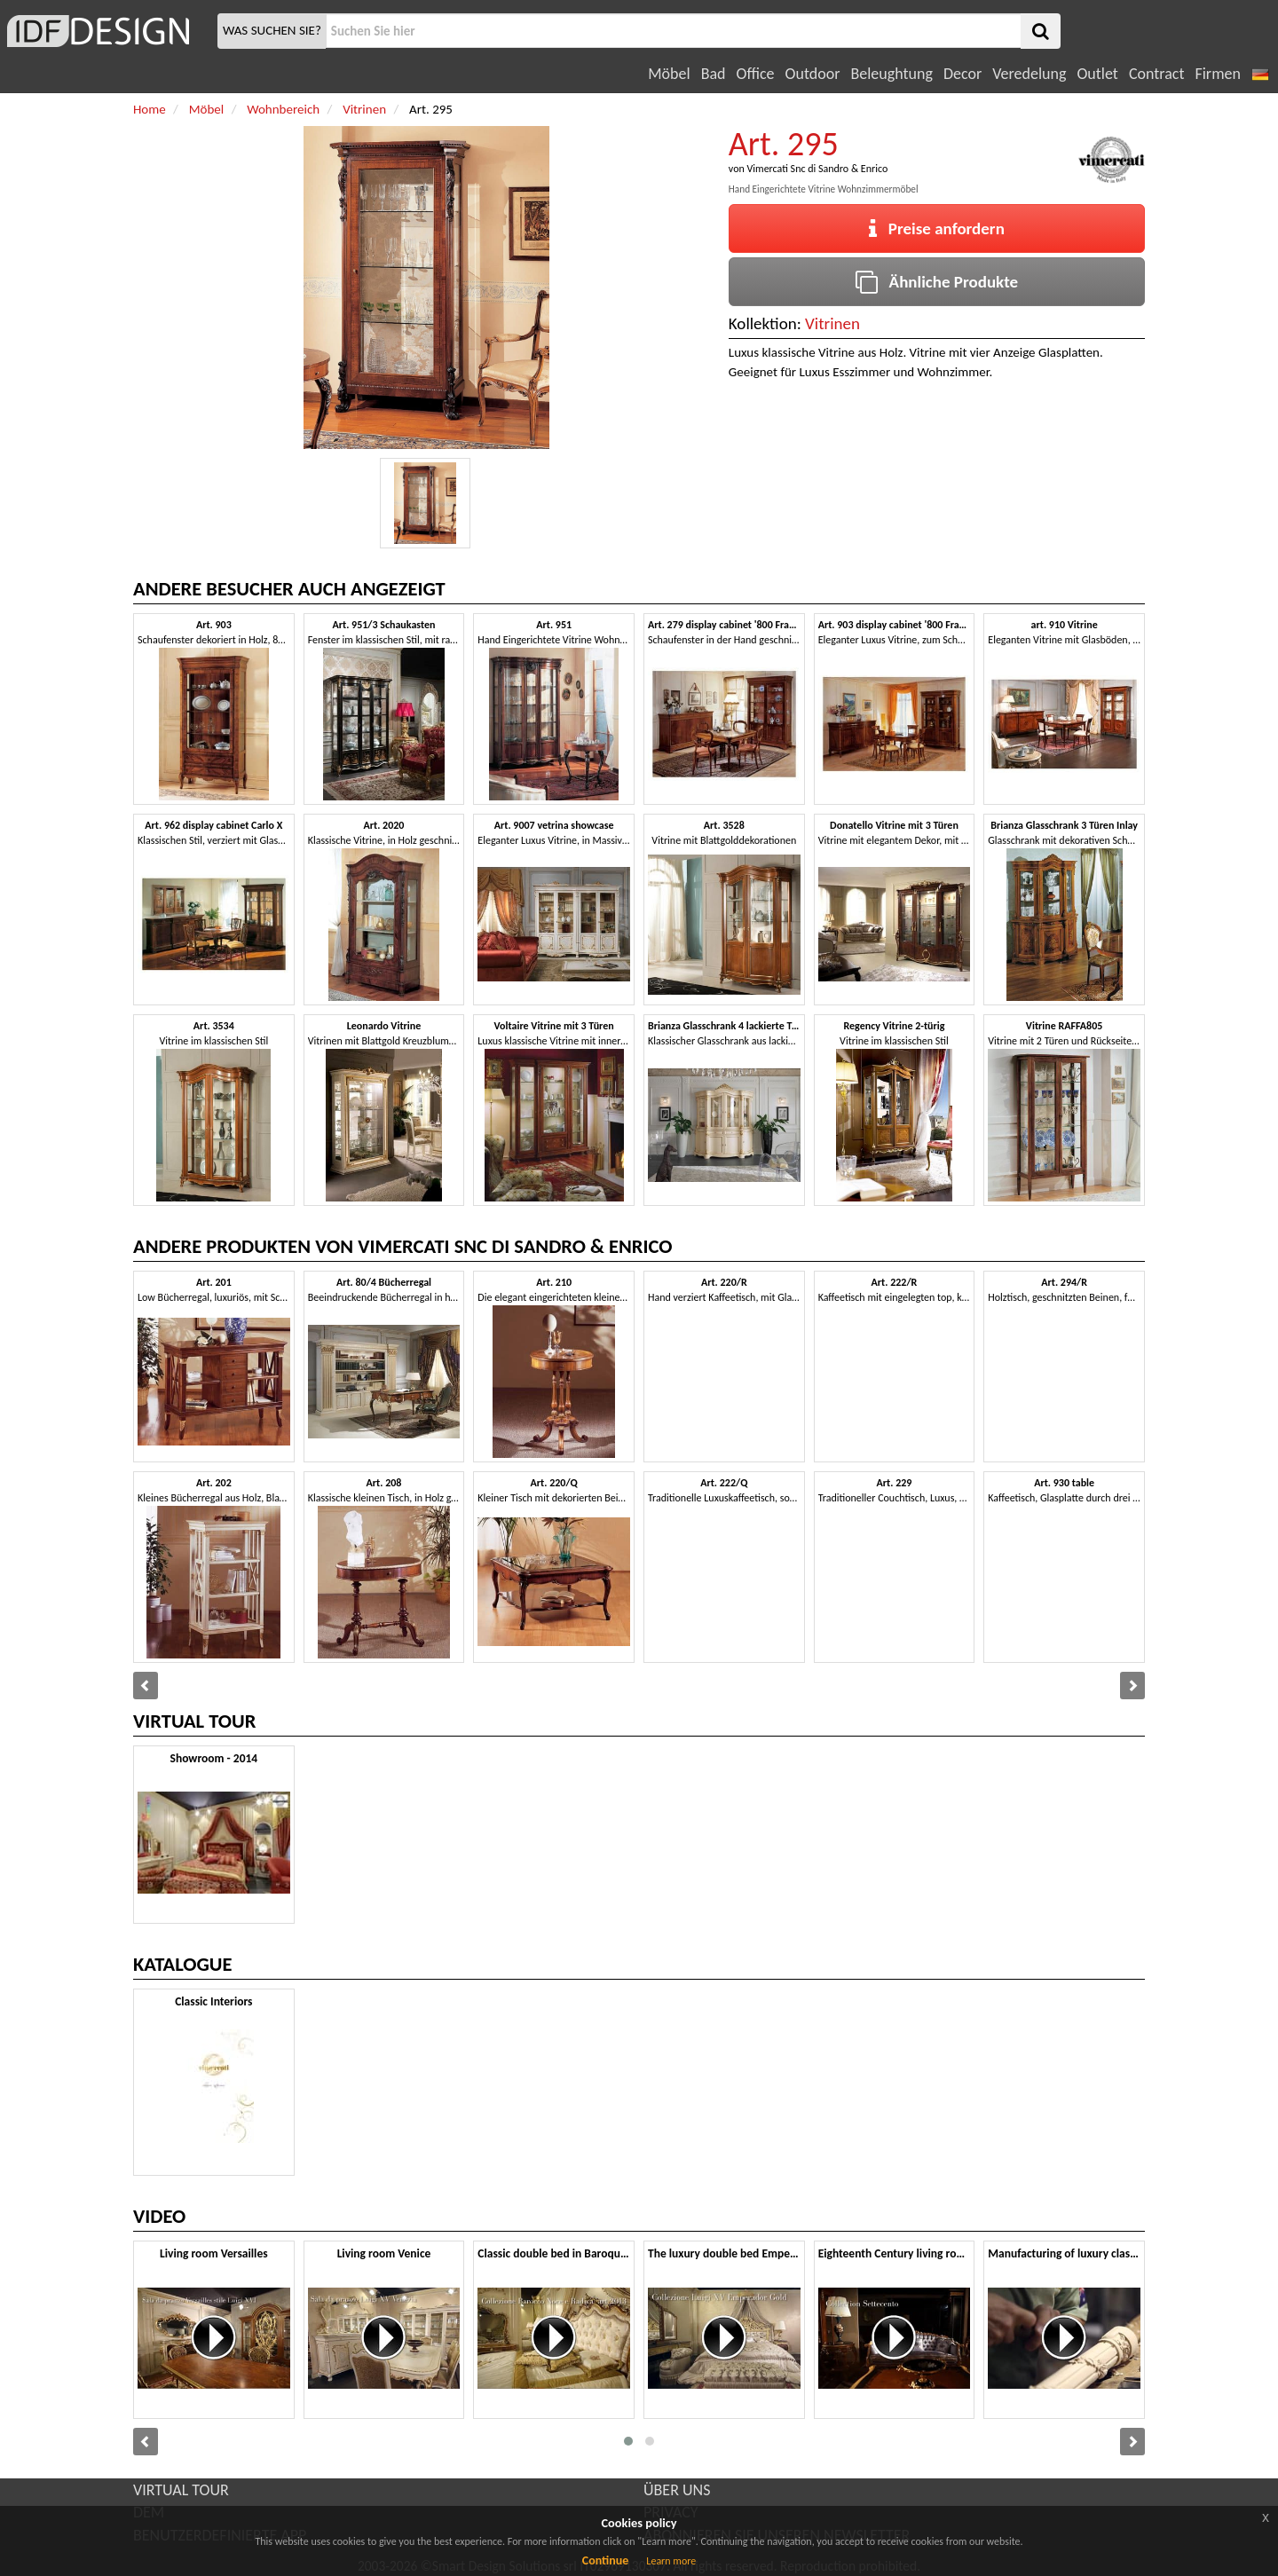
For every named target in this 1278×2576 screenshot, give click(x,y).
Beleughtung (891, 73)
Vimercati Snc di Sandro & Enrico (817, 168)
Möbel (669, 73)
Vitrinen (832, 323)
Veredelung (1029, 73)
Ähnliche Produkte (937, 282)
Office (756, 73)
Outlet (1097, 73)
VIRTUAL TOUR (181, 2490)
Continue (605, 2560)
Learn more (671, 2561)
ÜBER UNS (676, 2490)
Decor (962, 73)
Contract (1157, 73)
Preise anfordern (937, 228)
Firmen (1217, 73)
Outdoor (812, 73)
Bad (713, 73)
